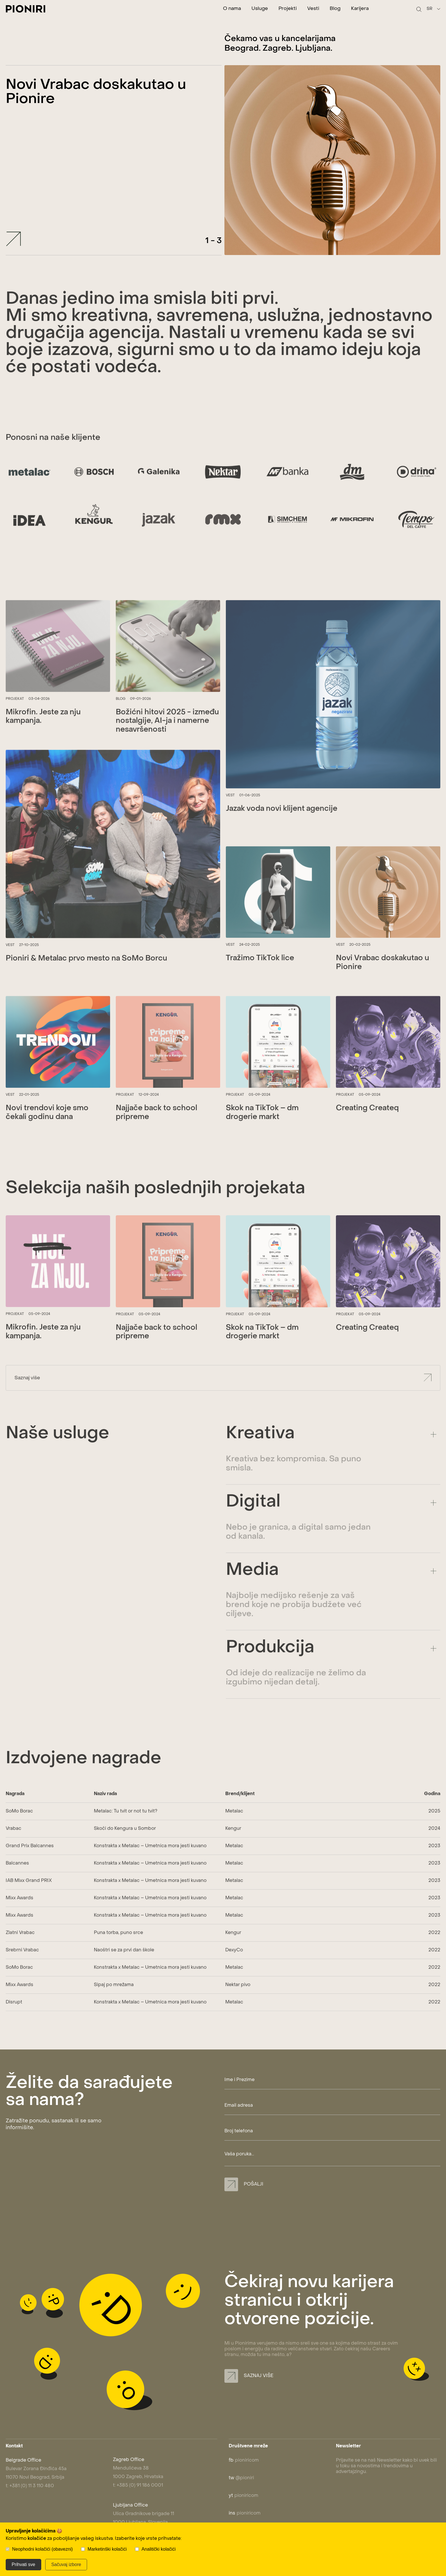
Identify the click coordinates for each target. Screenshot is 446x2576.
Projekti (287, 9)
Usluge (259, 9)
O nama (232, 9)
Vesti (313, 9)
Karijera (360, 9)
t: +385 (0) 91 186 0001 (138, 2485)
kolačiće (37, 2538)
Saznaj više (248, 2376)
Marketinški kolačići (107, 2549)
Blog (335, 9)
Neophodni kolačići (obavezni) (42, 2549)
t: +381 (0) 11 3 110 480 (30, 2486)
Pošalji (243, 2184)
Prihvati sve (23, 2564)
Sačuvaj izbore (66, 2564)
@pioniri (241, 2478)
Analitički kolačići (159, 2549)
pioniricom (244, 2460)
